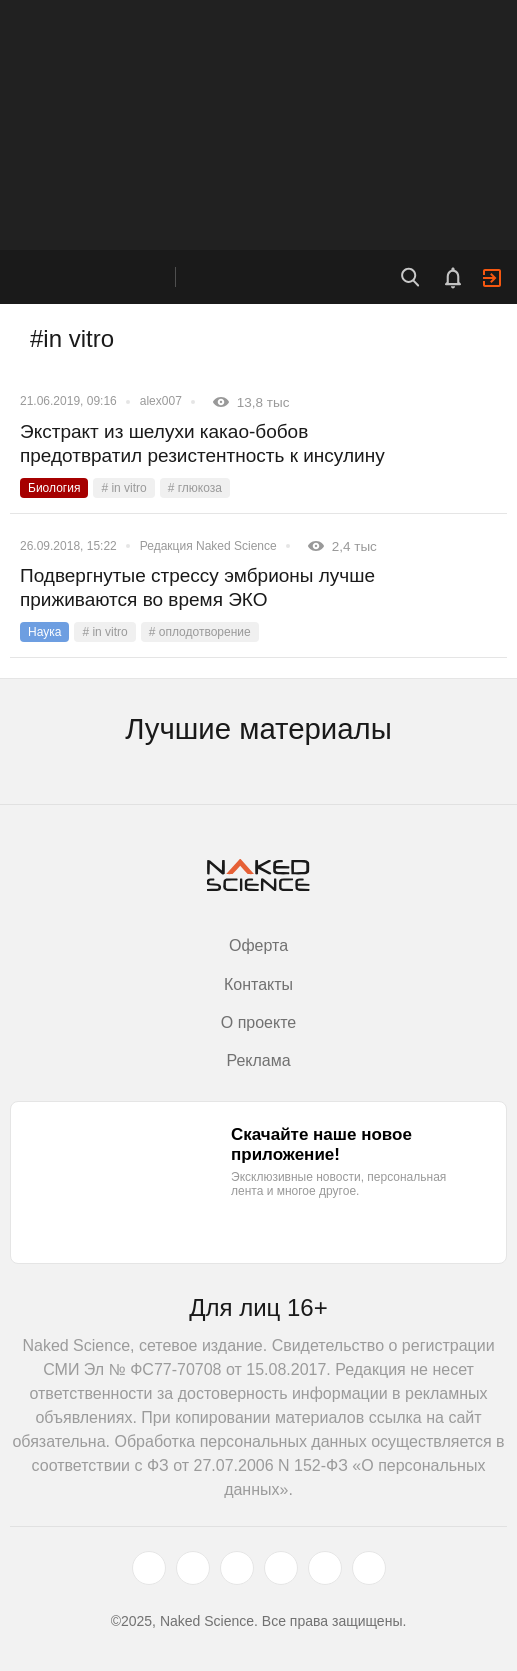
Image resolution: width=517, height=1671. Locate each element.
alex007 (161, 401)
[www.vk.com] (193, 1568)
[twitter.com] (149, 1568)
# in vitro (123, 488)
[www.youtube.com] (237, 1568)
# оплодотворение (200, 632)
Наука (44, 632)
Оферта (258, 945)
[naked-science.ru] (369, 1568)
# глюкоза (195, 488)
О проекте (258, 1022)
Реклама (258, 1060)
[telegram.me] (325, 1568)
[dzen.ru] (281, 1568)
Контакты (258, 984)
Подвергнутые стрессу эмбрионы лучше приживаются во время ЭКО (197, 587)
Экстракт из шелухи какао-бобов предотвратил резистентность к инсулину (202, 443)
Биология (54, 488)
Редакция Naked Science (208, 546)
